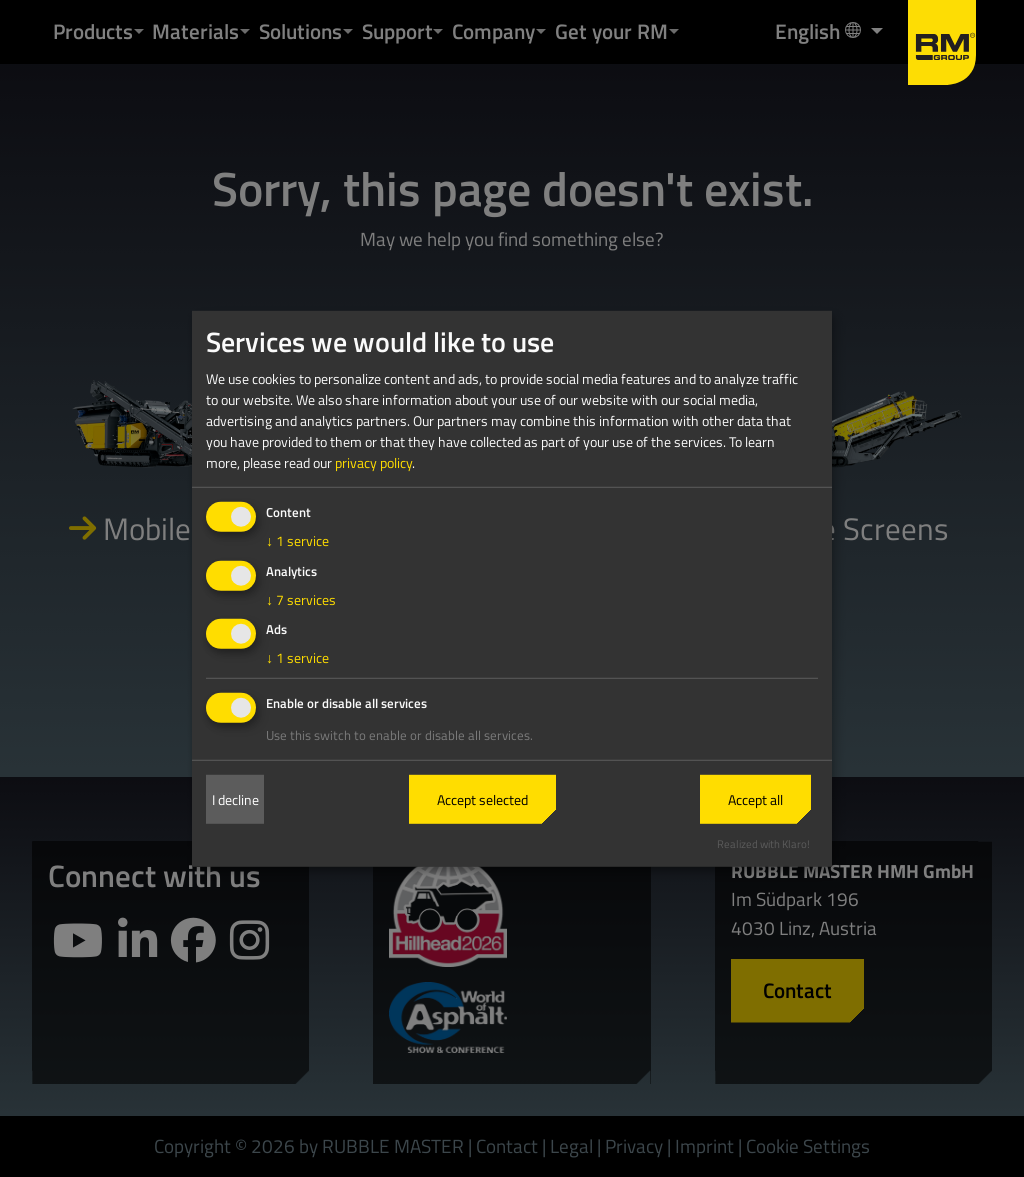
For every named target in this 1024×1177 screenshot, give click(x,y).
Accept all (755, 799)
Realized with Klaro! (763, 843)
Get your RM (611, 31)
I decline (235, 799)
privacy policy (373, 462)
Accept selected (482, 799)
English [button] (820, 30)
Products (93, 31)
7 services (301, 598)
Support (397, 31)
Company (493, 31)
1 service (297, 540)
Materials (195, 31)
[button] (139, 31)
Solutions (300, 31)
